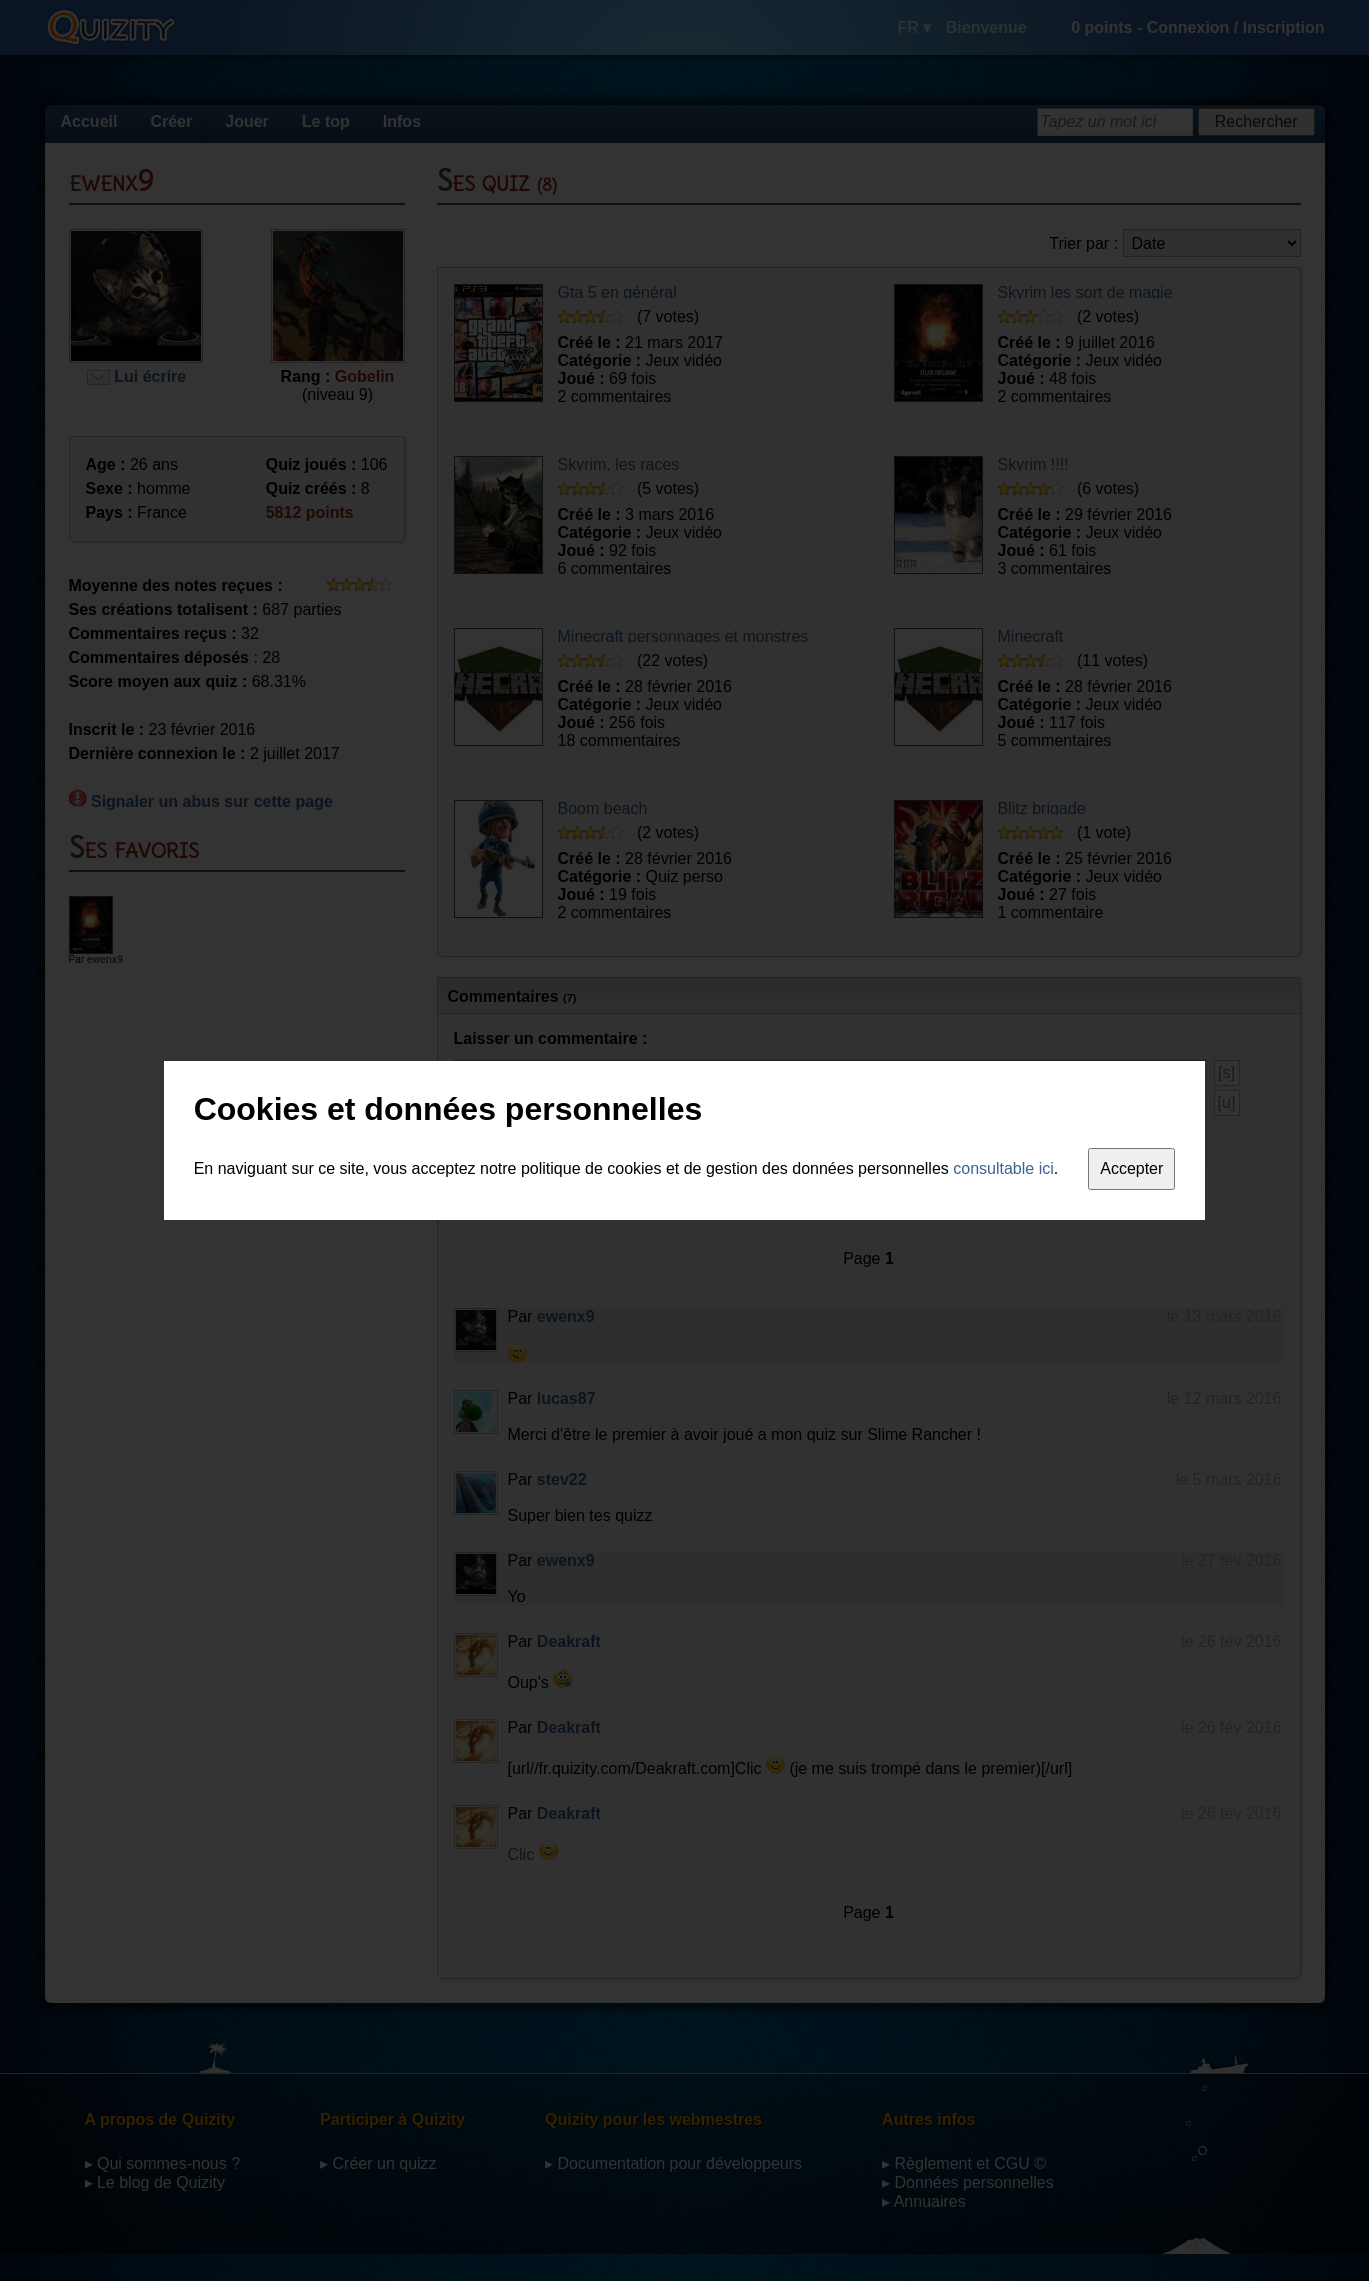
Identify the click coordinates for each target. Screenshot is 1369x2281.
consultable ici (1003, 1168)
